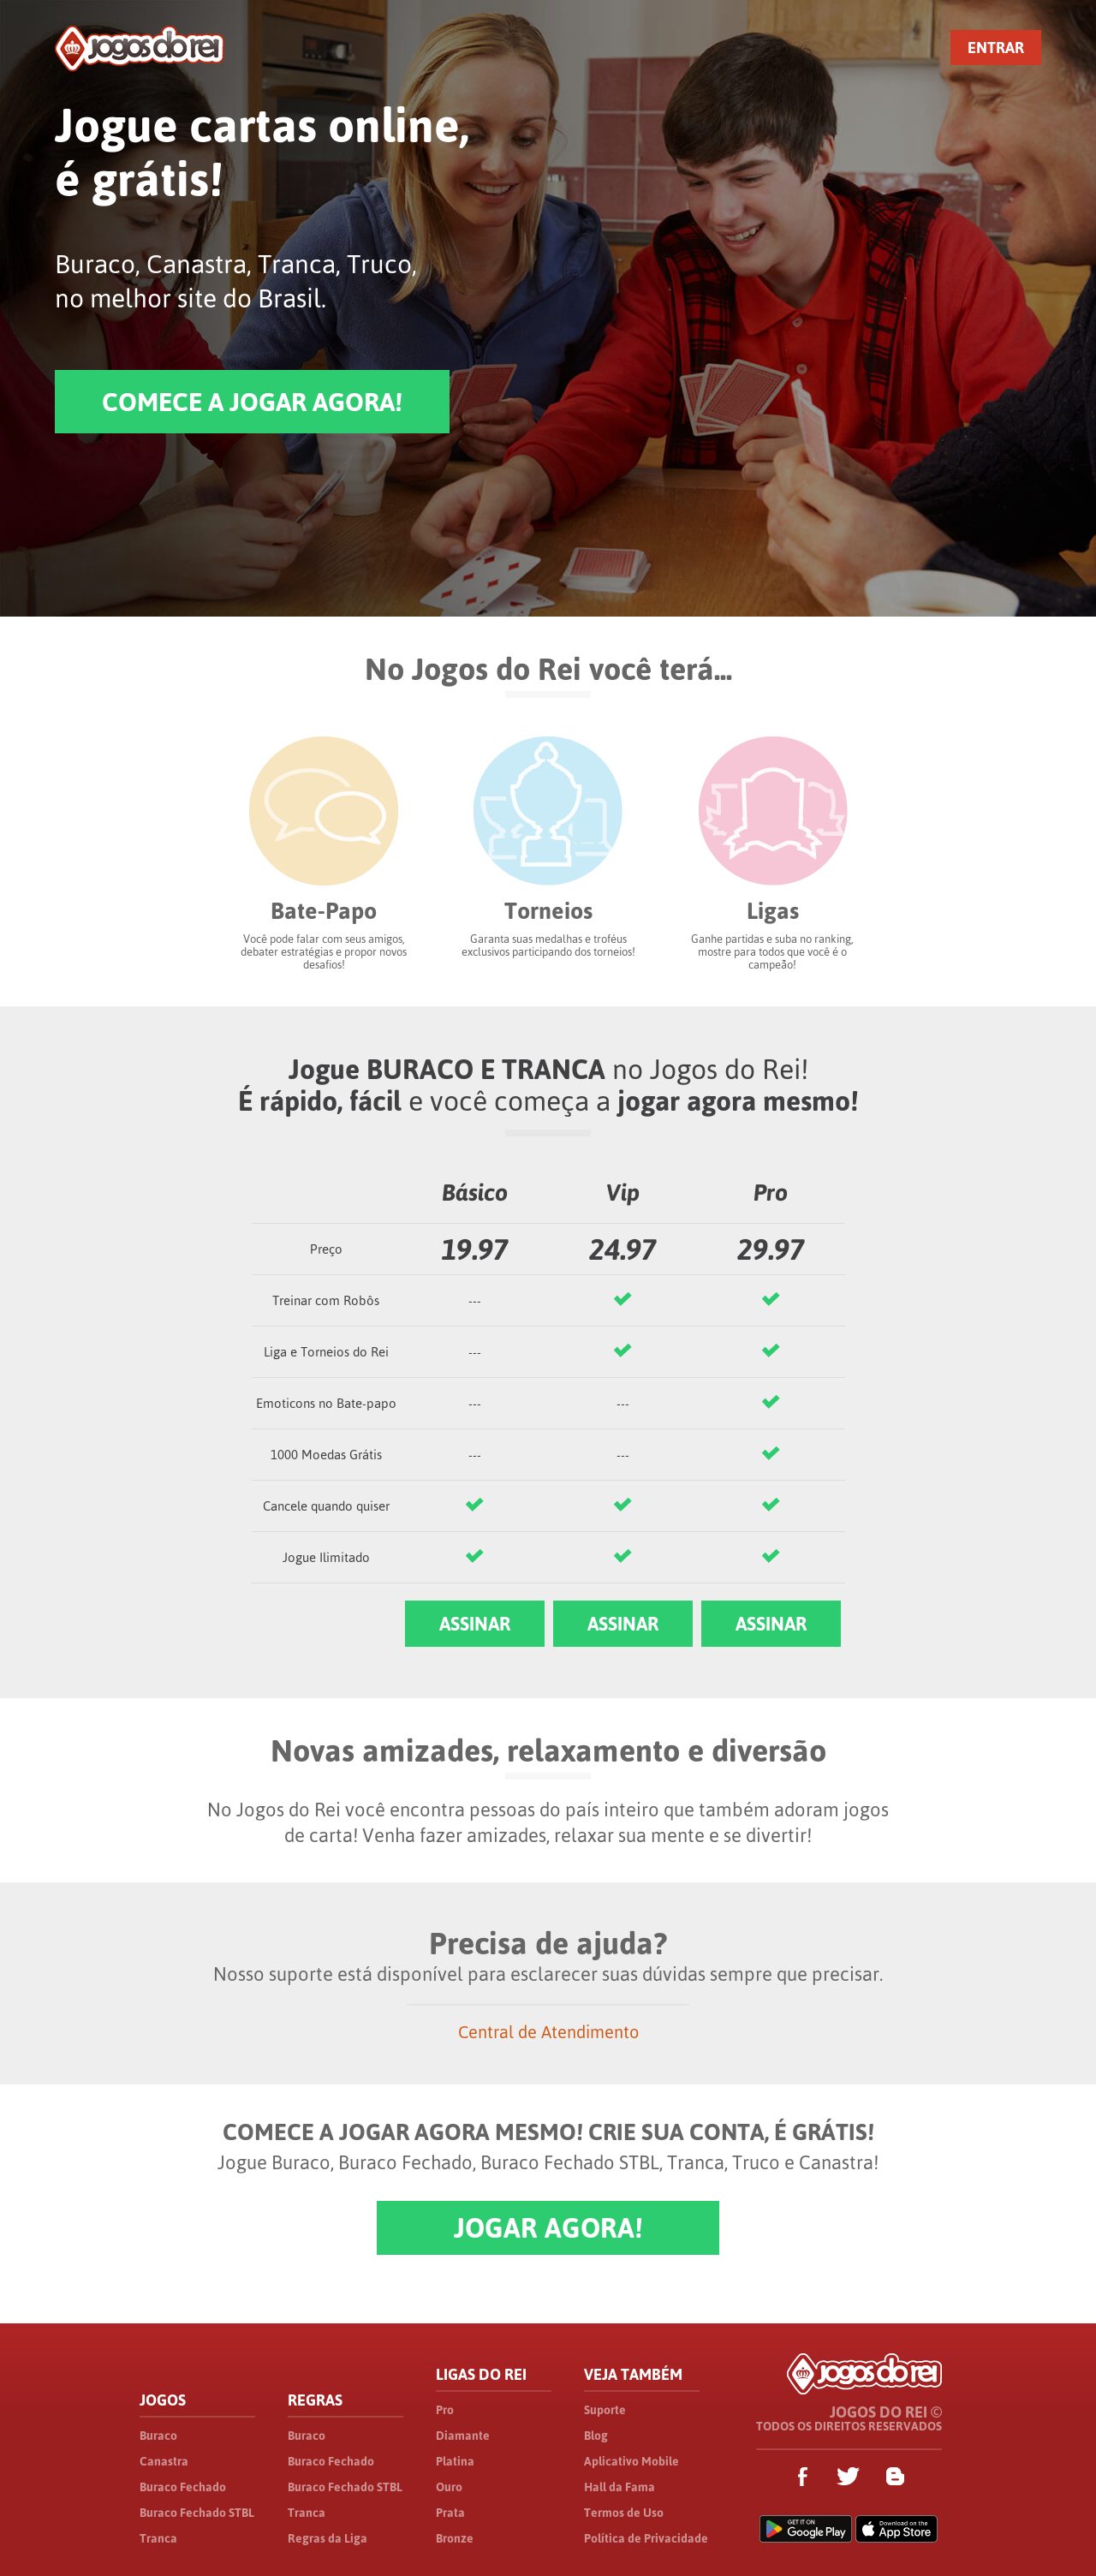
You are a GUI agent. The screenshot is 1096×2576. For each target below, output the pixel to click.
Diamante (463, 2435)
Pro (445, 2410)
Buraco (158, 2435)
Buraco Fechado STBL (197, 2512)
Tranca (158, 2538)
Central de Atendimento (548, 2032)
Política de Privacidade (646, 2538)
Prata (450, 2512)
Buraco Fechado (183, 2487)
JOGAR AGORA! (548, 2228)
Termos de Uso (624, 2512)
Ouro (449, 2487)
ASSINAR (474, 1624)
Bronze (455, 2538)
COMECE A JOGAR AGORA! (252, 401)
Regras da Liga (327, 2538)
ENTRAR (996, 48)
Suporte (605, 2410)
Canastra (164, 2461)
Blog (596, 2435)
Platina (455, 2461)
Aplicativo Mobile (631, 2461)
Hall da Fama (619, 2487)
